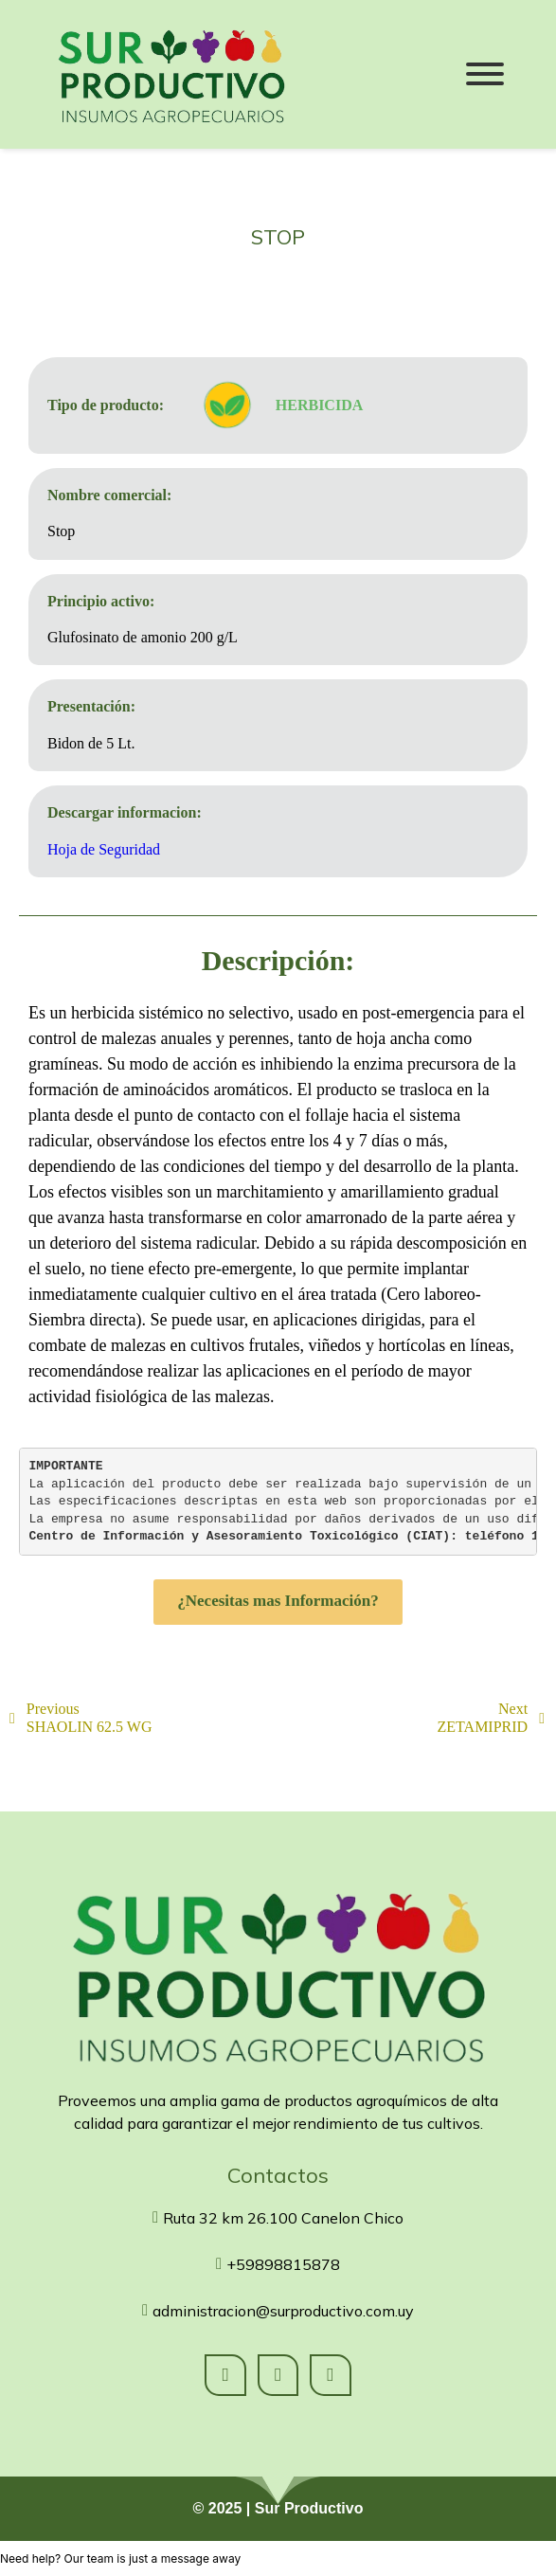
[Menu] (484, 74)
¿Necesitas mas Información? (277, 1600)
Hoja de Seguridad (103, 847)
